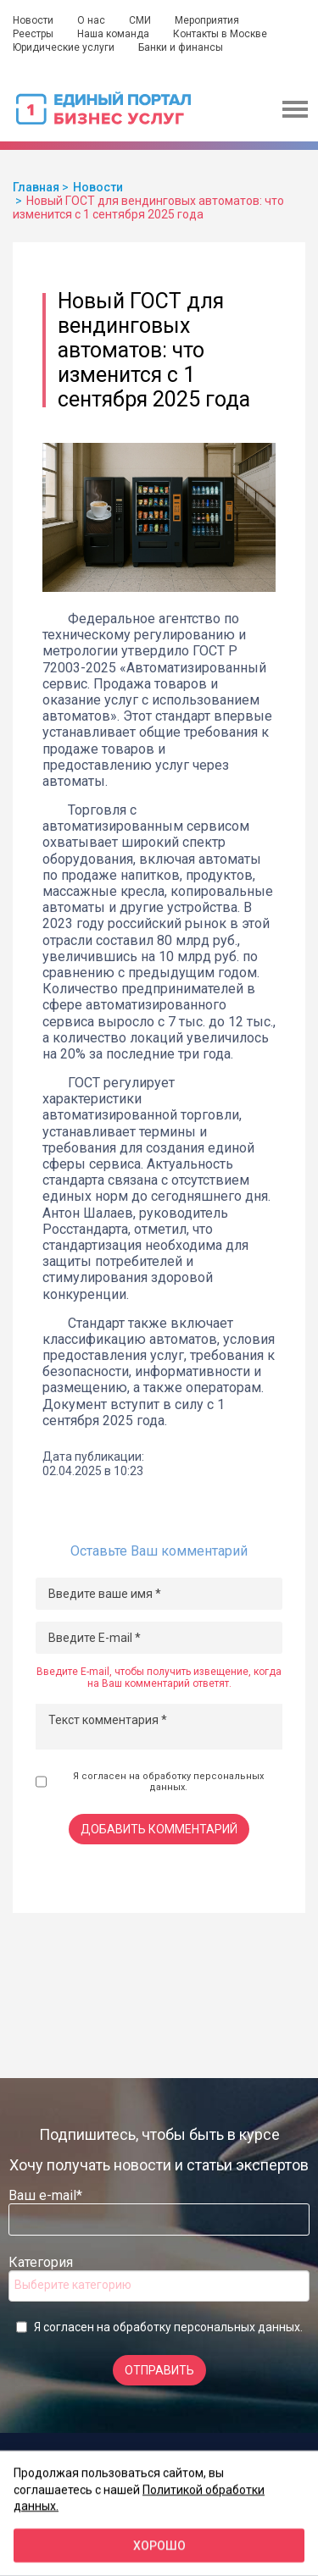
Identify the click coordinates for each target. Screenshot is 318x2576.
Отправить (159, 2370)
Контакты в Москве (220, 34)
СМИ (140, 20)
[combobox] (159, 2286)
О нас (91, 20)
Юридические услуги (63, 47)
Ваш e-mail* (45, 2195)
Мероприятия (207, 20)
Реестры (33, 34)
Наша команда (113, 34)
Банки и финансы (180, 47)
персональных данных (237, 2327)
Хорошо (159, 2545)
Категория (40, 2262)
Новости (33, 20)
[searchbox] (82, 2284)
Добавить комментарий (159, 1829)
